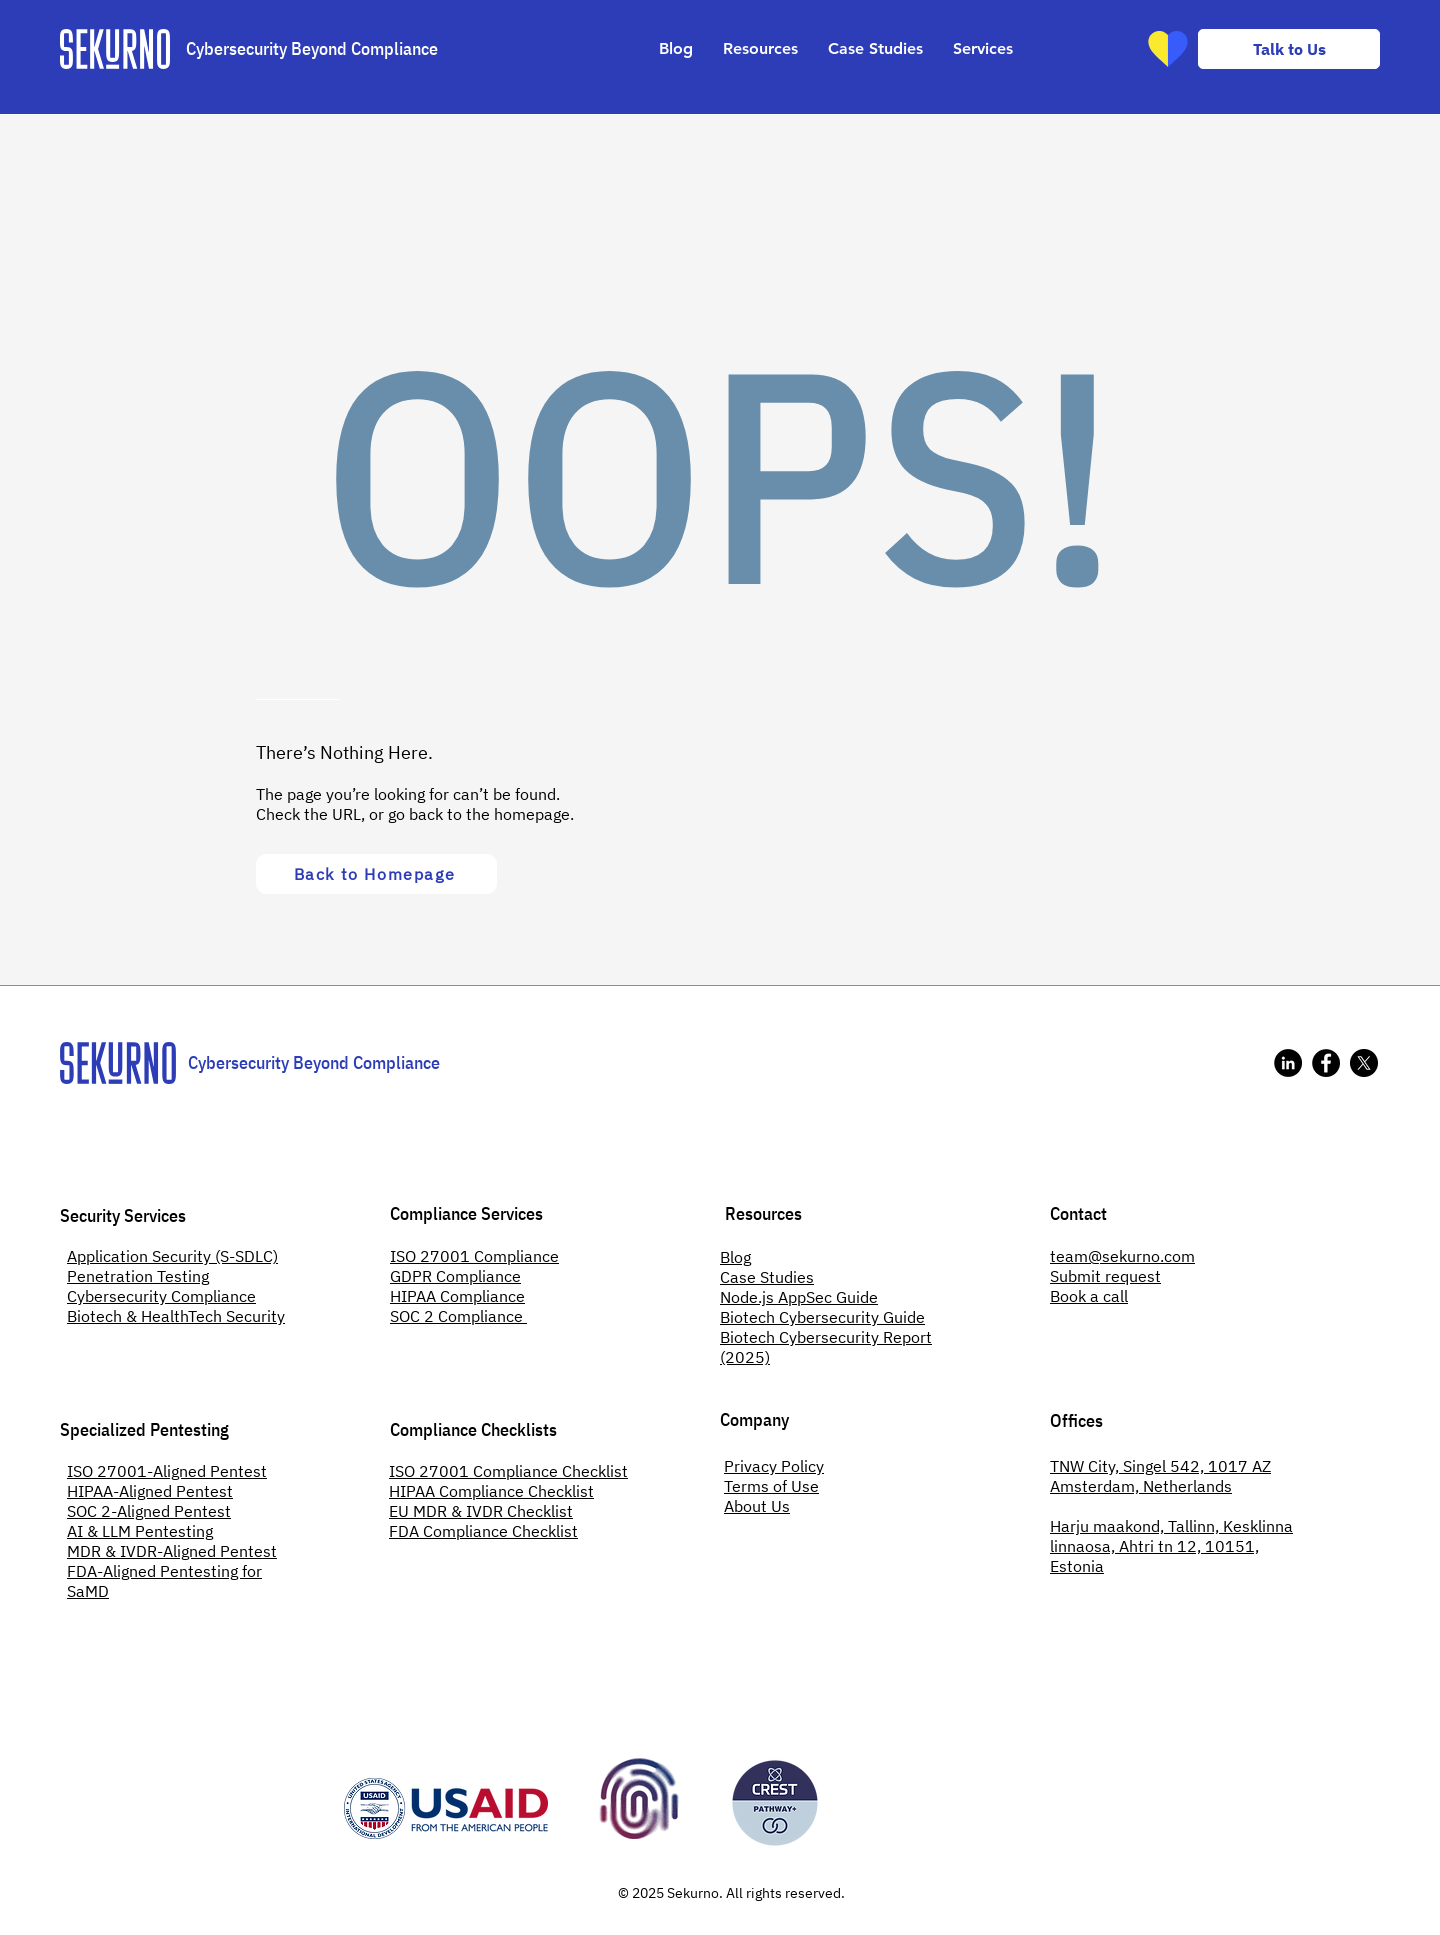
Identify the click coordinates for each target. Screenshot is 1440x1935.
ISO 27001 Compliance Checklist (508, 1471)
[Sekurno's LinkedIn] (1288, 1063)
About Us (757, 1506)
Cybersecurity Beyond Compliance (312, 48)
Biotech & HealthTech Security (176, 1316)
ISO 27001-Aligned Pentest (167, 1471)
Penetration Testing (138, 1276)
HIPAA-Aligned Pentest (150, 1491)
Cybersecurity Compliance (161, 1296)
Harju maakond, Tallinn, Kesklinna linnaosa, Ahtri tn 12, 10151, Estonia (1171, 1546)
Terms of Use (771, 1486)
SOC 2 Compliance (458, 1316)
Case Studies (767, 1277)
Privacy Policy (774, 1466)
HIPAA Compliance (457, 1296)
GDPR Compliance (455, 1276)
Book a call (1089, 1296)
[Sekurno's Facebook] (1326, 1063)
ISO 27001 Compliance (474, 1256)
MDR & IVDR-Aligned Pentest (172, 1551)
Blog (735, 1257)
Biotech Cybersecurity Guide (822, 1317)
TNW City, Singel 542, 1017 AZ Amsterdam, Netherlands (1160, 1476)
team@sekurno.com (1122, 1256)
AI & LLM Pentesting (140, 1531)
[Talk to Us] (1289, 49)
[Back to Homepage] (376, 874)
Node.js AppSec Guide (799, 1297)
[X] (1364, 1063)
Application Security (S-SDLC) (172, 1256)
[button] (760, 49)
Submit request (1105, 1276)
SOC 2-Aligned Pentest (149, 1511)
